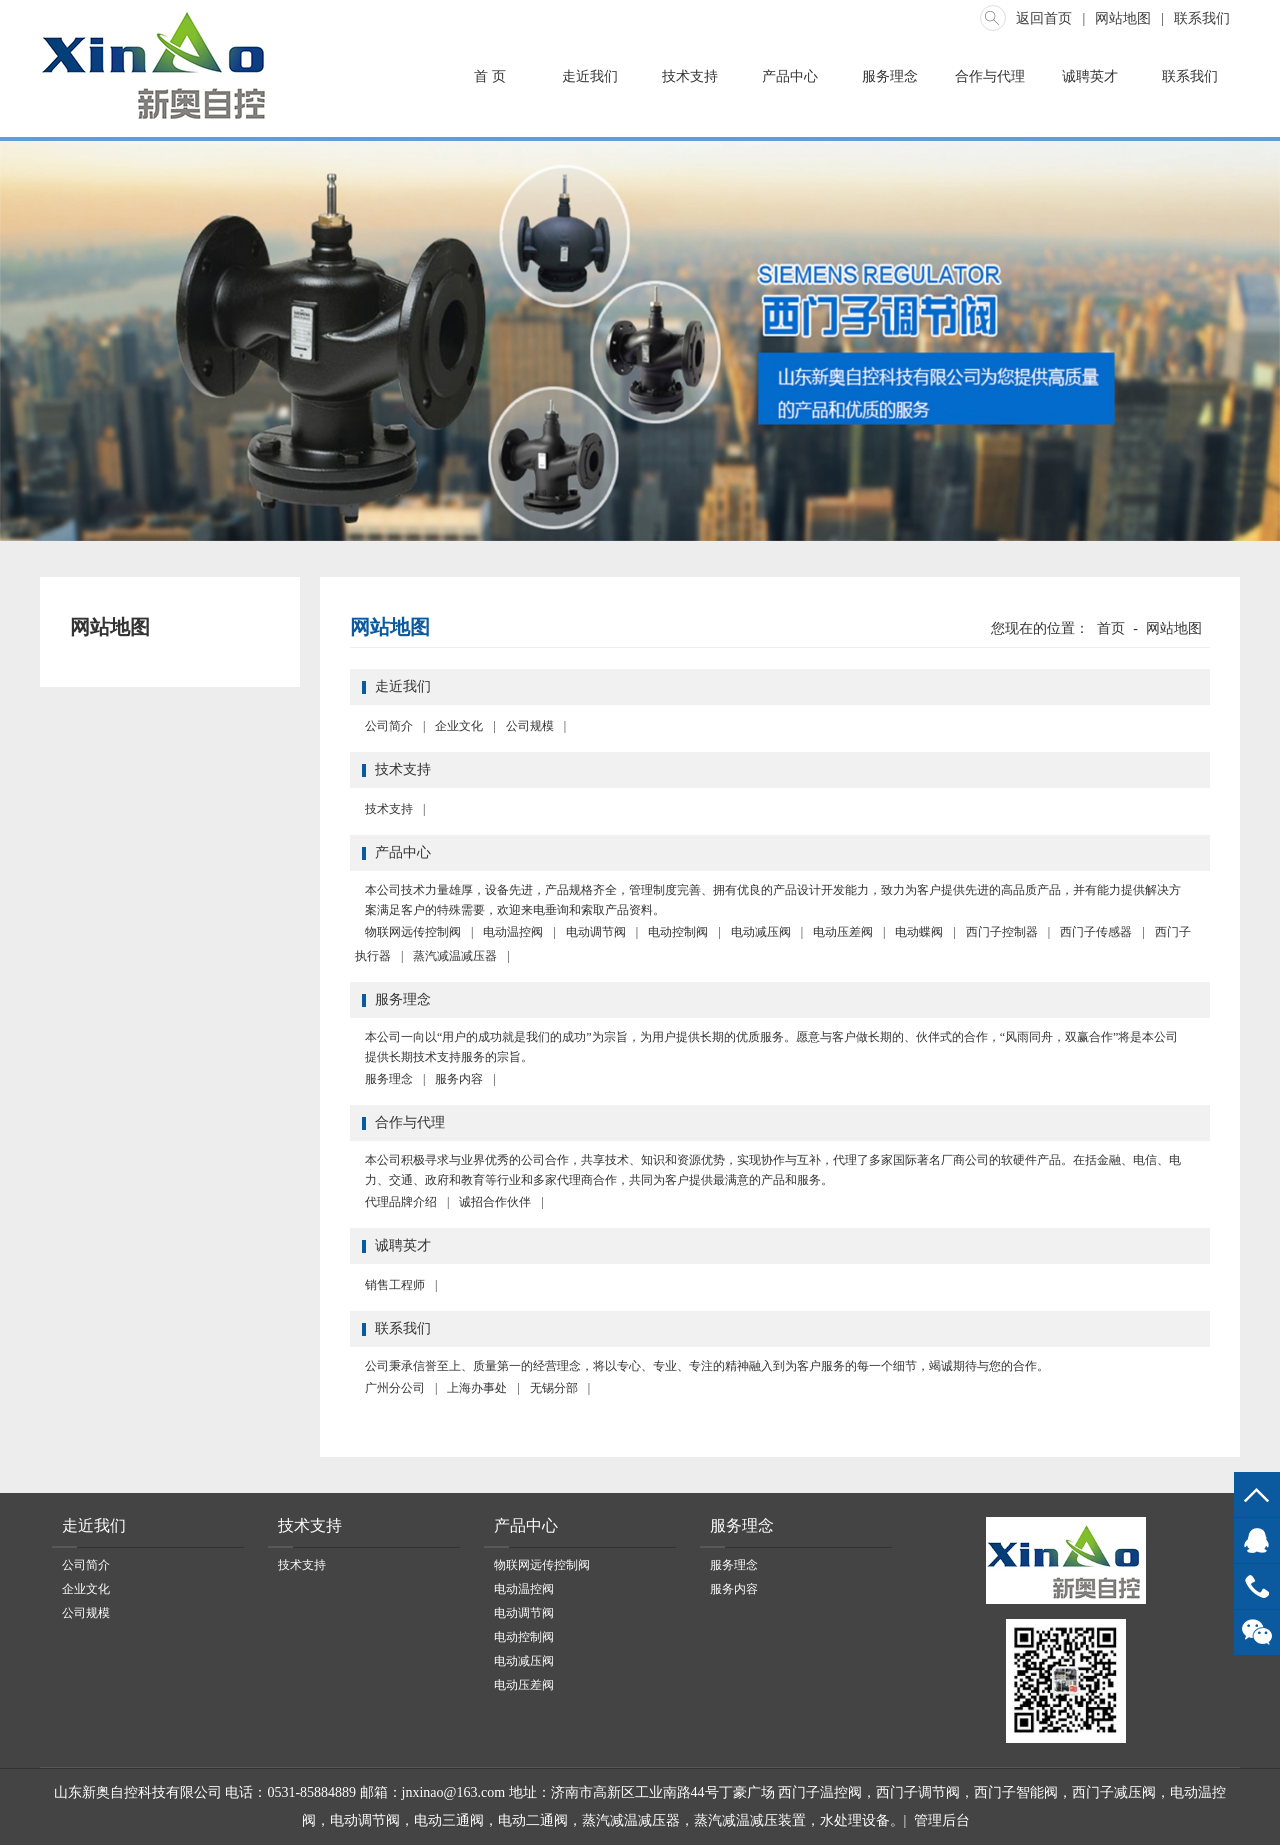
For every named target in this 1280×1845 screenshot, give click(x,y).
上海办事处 (477, 1388)
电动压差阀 (843, 932)
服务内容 (459, 1079)
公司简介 (389, 726)
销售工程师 (395, 1285)
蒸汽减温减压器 (455, 956)
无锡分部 (554, 1388)
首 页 (490, 76)
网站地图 (1123, 18)
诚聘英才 (1090, 76)
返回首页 (1044, 18)
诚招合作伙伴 (495, 1202)
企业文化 (459, 726)
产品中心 (790, 76)
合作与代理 (990, 76)
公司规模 (530, 726)
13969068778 (1257, 1586)
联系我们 (1202, 18)
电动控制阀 (678, 932)
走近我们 (590, 76)
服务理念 (890, 76)
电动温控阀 (513, 932)
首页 (1111, 628)
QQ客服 (1257, 1540)
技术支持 (690, 76)
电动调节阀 (596, 932)
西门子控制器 (1002, 932)
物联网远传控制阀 (413, 932)
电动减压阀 (761, 932)
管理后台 (942, 1820)
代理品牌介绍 (401, 1202)
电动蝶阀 (919, 932)
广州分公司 (395, 1388)
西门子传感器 (1096, 932)
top (1257, 1494)
